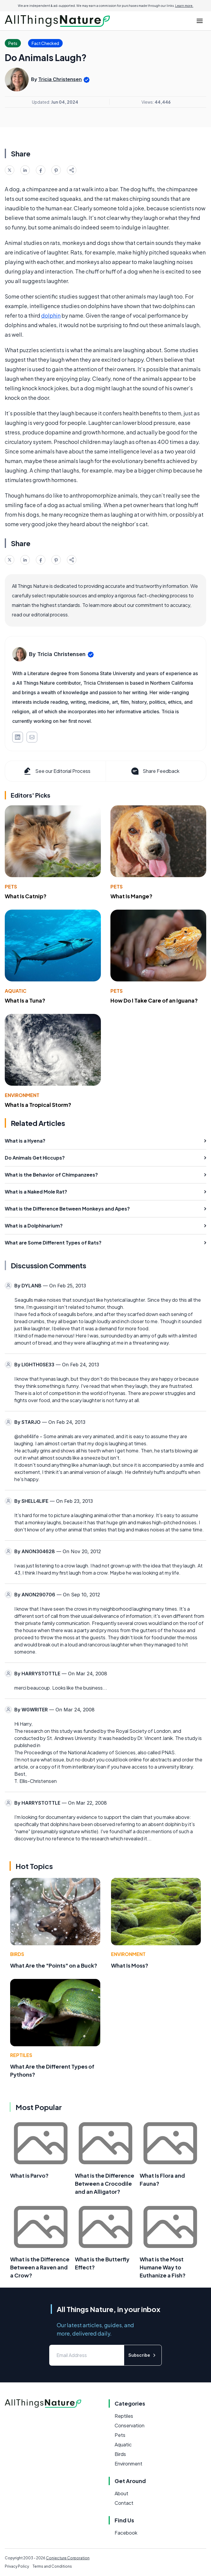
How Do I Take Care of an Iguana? (154, 1000)
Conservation (129, 2425)
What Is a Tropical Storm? (38, 1104)
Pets (11, 886)
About (121, 2493)
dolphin (51, 315)
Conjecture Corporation (68, 2558)
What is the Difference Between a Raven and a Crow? (40, 2267)
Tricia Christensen (60, 79)
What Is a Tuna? (25, 1000)
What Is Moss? (129, 1965)
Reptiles (21, 2055)
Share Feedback (154, 771)
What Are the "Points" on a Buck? (53, 1965)
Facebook (126, 2533)
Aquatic (16, 991)
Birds (17, 1954)
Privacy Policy (17, 2566)
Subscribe (142, 2355)
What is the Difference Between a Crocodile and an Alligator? (104, 2183)
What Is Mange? (131, 896)
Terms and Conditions (52, 2566)
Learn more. (184, 5)
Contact (124, 2503)
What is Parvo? (29, 2175)
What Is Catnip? (26, 896)
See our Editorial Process (56, 771)
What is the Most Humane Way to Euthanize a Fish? (163, 2267)
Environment (22, 1095)
